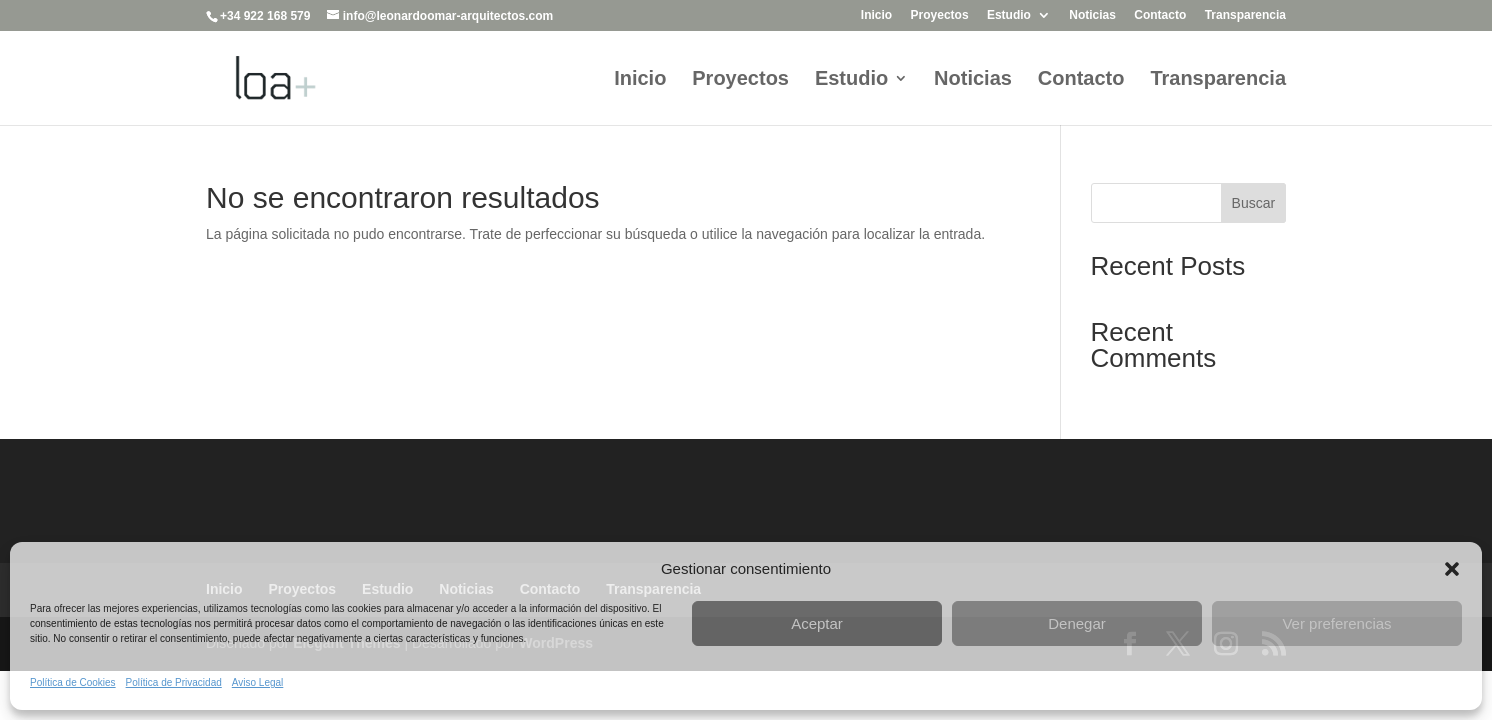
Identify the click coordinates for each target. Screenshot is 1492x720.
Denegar (1077, 623)
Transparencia (1245, 15)
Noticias (1092, 15)
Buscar (1254, 203)
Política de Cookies (73, 682)
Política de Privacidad (174, 682)
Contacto (1160, 15)
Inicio (876, 15)
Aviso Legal (258, 682)
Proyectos (940, 15)
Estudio (1009, 15)
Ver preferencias (1336, 623)
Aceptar (817, 623)
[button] (1452, 569)
